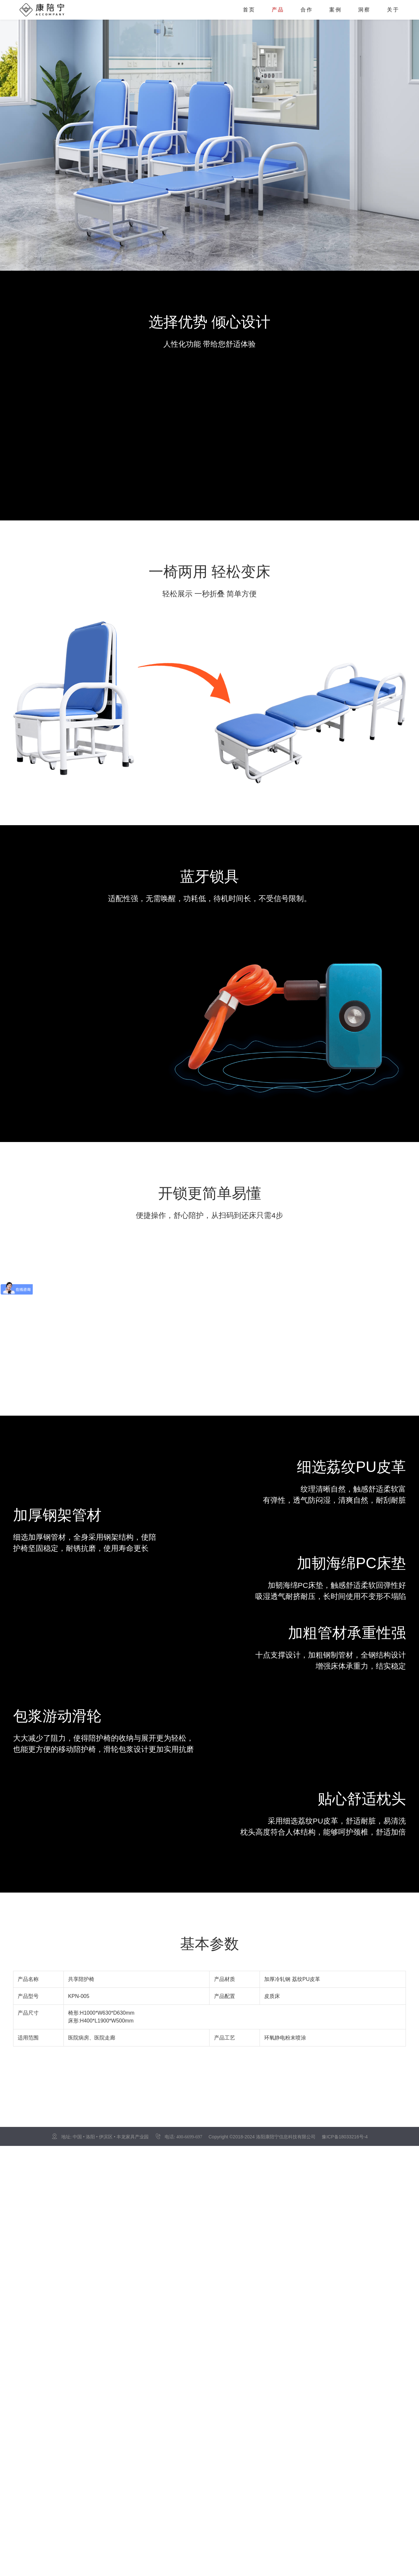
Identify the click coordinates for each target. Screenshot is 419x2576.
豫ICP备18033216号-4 (345, 2136)
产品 (278, 9)
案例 (335, 9)
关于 (393, 9)
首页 (249, 9)
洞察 (364, 9)
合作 (307, 9)
